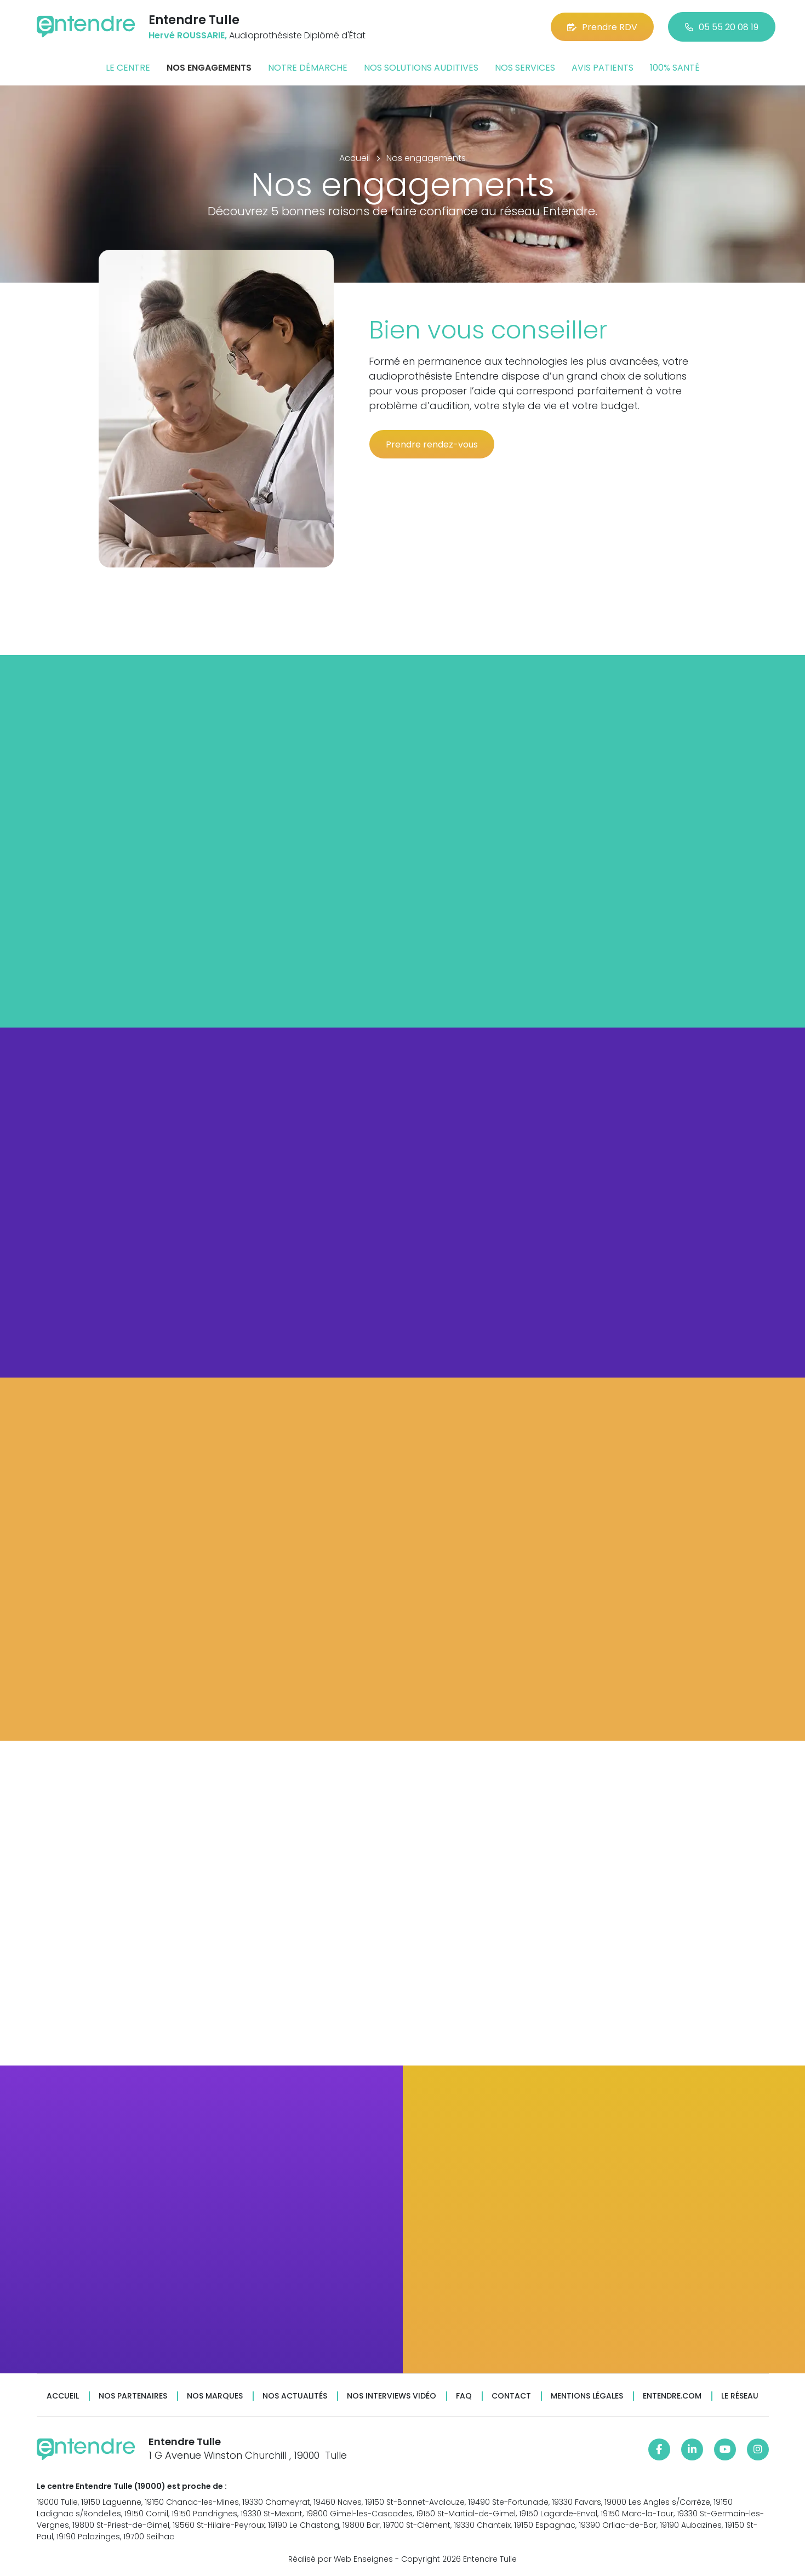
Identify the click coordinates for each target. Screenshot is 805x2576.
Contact (511, 2396)
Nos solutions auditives (421, 67)
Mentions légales (587, 2396)
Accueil (63, 2396)
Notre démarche (307, 67)
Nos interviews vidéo (391, 2396)
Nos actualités (294, 2396)
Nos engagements (209, 67)
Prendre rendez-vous (432, 444)
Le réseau (739, 2396)
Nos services (525, 67)
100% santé (675, 67)
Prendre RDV (602, 27)
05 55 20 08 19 (721, 27)
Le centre (128, 67)
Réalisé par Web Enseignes (340, 2559)
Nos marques (215, 2396)
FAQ (464, 2396)
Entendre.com (672, 2396)
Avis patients (602, 67)
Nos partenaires (133, 2396)
